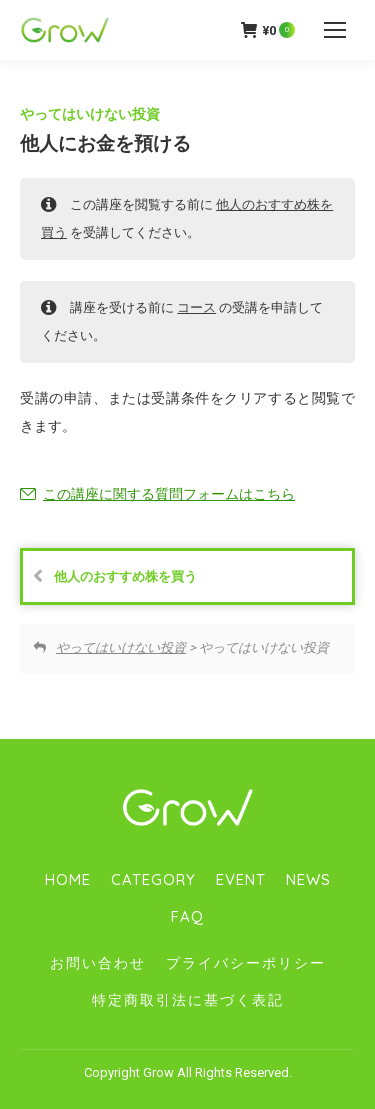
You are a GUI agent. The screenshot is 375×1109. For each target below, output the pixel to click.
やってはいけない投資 (90, 114)
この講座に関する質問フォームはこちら (169, 494)
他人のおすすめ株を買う (115, 576)
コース (196, 307)
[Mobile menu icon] (335, 30)
